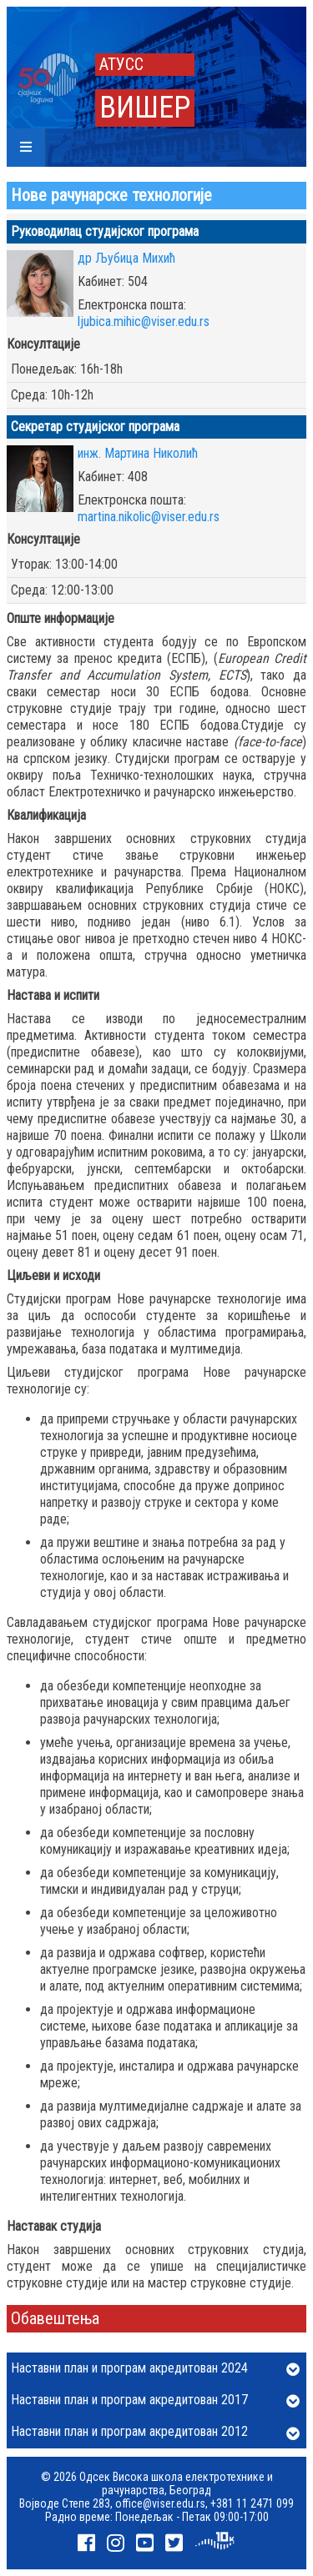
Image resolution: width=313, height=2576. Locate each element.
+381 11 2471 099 (252, 2503)
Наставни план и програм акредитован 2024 (155, 2369)
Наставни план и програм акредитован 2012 (155, 2432)
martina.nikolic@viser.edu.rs (149, 517)
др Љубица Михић (126, 258)
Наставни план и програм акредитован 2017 (155, 2401)
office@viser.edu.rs (160, 2503)
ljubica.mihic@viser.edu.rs (144, 321)
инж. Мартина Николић (138, 453)
